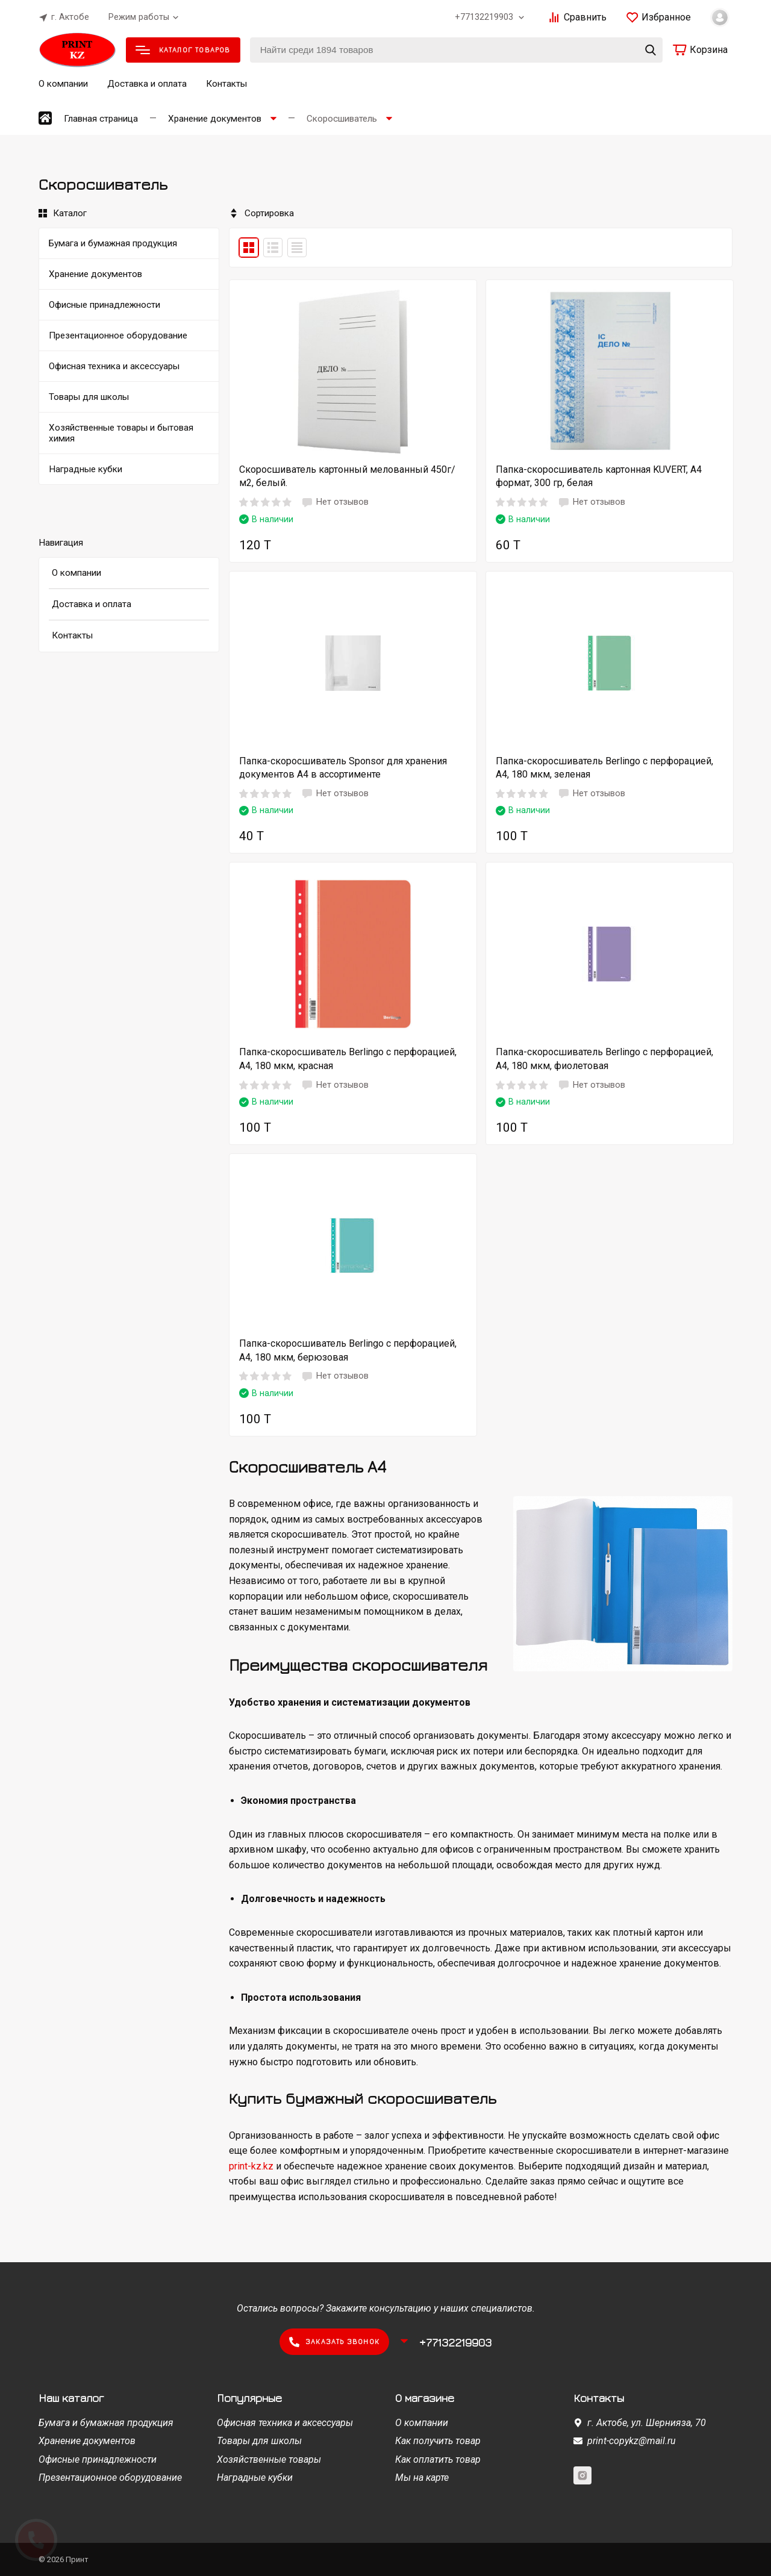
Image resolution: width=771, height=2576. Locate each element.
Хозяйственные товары (269, 2459)
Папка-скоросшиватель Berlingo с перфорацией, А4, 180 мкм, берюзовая (348, 1350)
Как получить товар (438, 2441)
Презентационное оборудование (110, 2477)
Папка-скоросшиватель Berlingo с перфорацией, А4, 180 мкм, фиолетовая (604, 1058)
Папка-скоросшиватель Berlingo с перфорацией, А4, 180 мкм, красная (348, 1058)
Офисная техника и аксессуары (285, 2422)
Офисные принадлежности (98, 2459)
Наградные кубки (255, 2477)
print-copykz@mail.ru (631, 2441)
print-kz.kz (251, 2166)
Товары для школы (259, 2441)
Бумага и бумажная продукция (106, 2422)
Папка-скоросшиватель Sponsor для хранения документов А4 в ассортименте (343, 767)
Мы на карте (422, 2477)
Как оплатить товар (438, 2459)
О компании (63, 83)
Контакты (226, 83)
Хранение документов (87, 2441)
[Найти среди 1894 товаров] (456, 50)
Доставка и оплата (147, 83)
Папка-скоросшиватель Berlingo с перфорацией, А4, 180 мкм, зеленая (604, 767)
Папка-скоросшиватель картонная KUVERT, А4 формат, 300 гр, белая (599, 476)
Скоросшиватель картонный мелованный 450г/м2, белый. (347, 476)
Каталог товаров (183, 49)
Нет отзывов (335, 502)
